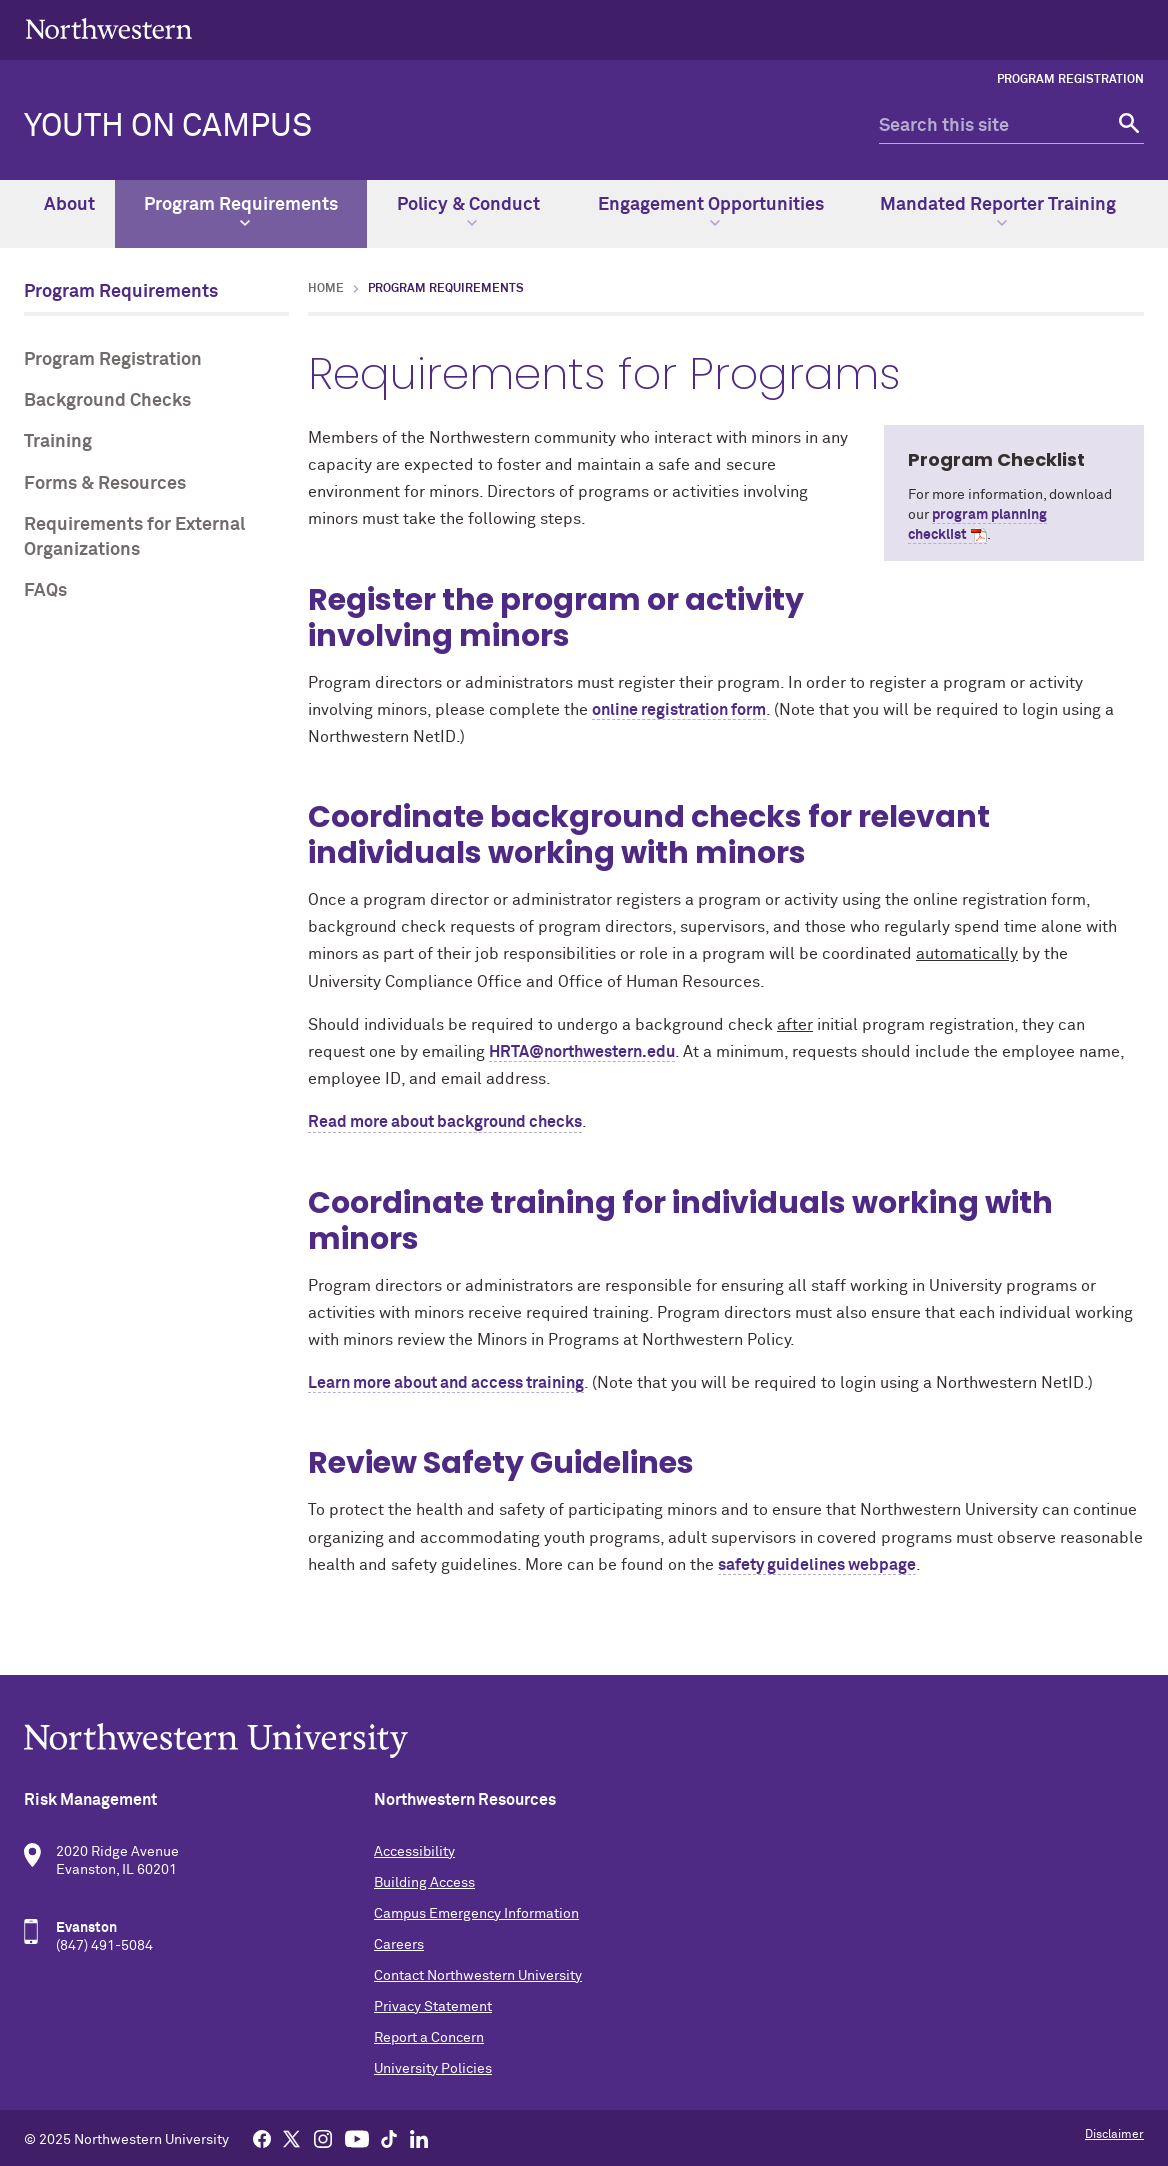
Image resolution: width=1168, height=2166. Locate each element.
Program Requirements (241, 212)
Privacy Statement (433, 2007)
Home (326, 289)
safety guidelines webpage (817, 1565)
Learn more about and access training (446, 1383)
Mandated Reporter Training (998, 212)
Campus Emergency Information (476, 1914)
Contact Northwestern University (478, 1976)
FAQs (45, 591)
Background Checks (107, 401)
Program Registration (1070, 80)
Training (58, 442)
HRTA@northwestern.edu (582, 1052)
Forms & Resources (105, 484)
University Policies (433, 2069)
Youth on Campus (168, 127)
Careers (399, 1945)
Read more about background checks (445, 1122)
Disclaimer (1114, 2135)
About (69, 205)
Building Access (424, 1883)
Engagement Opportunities (711, 212)
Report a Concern (429, 2038)
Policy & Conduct (468, 212)
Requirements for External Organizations (134, 537)
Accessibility (414, 1852)
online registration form (679, 710)
